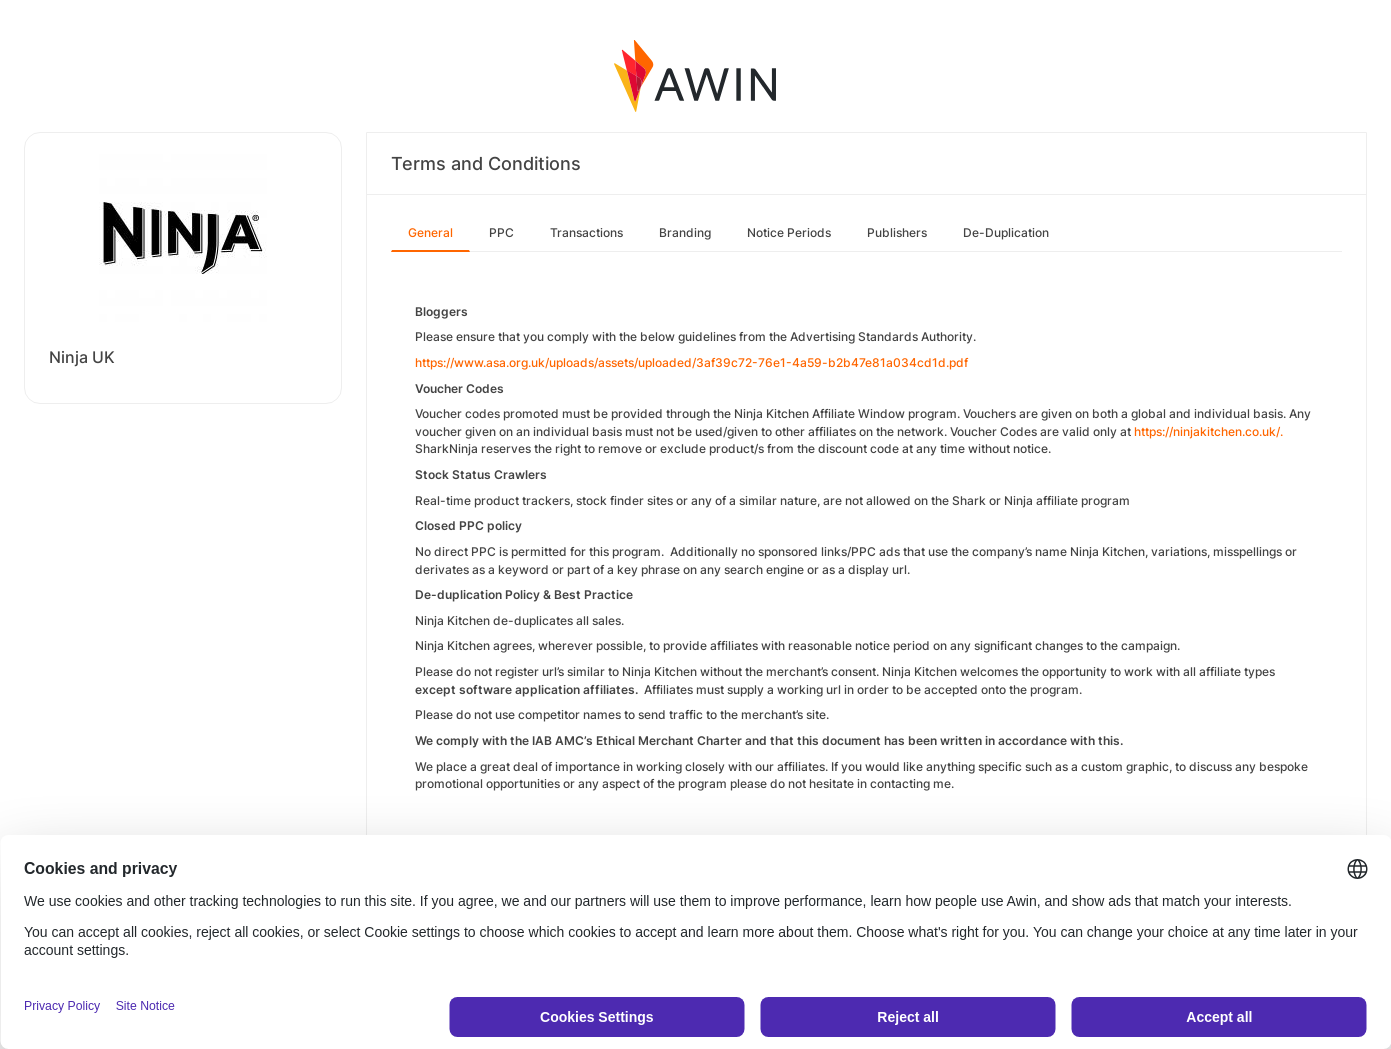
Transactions (586, 232)
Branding (685, 232)
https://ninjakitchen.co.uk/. (1208, 431)
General (430, 232)
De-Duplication (1006, 232)
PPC (501, 232)
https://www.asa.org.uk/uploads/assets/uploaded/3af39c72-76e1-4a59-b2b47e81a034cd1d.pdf (691, 362)
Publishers (897, 232)
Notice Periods (789, 232)
